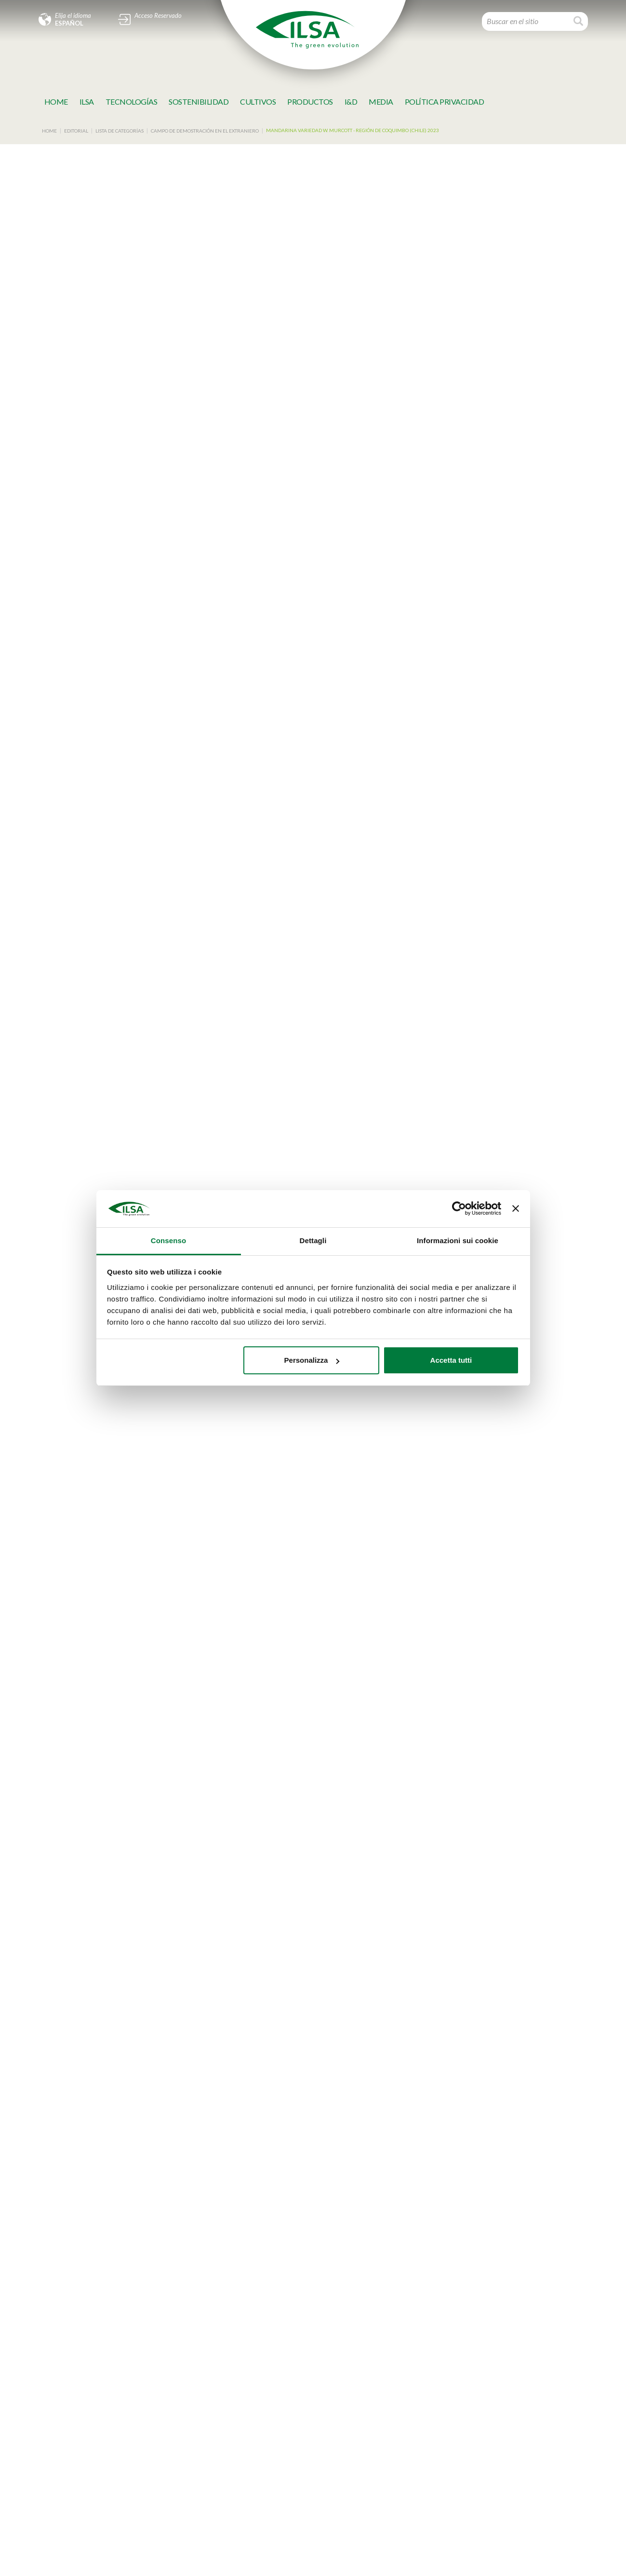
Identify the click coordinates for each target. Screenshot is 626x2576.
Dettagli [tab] (313, 1240)
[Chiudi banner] (515, 1209)
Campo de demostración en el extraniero (205, 131)
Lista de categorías (119, 131)
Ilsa (87, 101)
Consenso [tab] (168, 1240)
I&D (351, 101)
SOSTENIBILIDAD (198, 101)
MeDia (381, 101)
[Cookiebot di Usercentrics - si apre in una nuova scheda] (459, 1209)
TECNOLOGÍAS (132, 101)
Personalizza (312, 1360)
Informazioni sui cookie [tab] (457, 1240)
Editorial (76, 131)
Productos (310, 101)
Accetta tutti (451, 1360)
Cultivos (258, 101)
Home (56, 101)
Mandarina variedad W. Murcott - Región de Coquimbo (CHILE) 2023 (352, 130)
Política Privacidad (444, 101)
